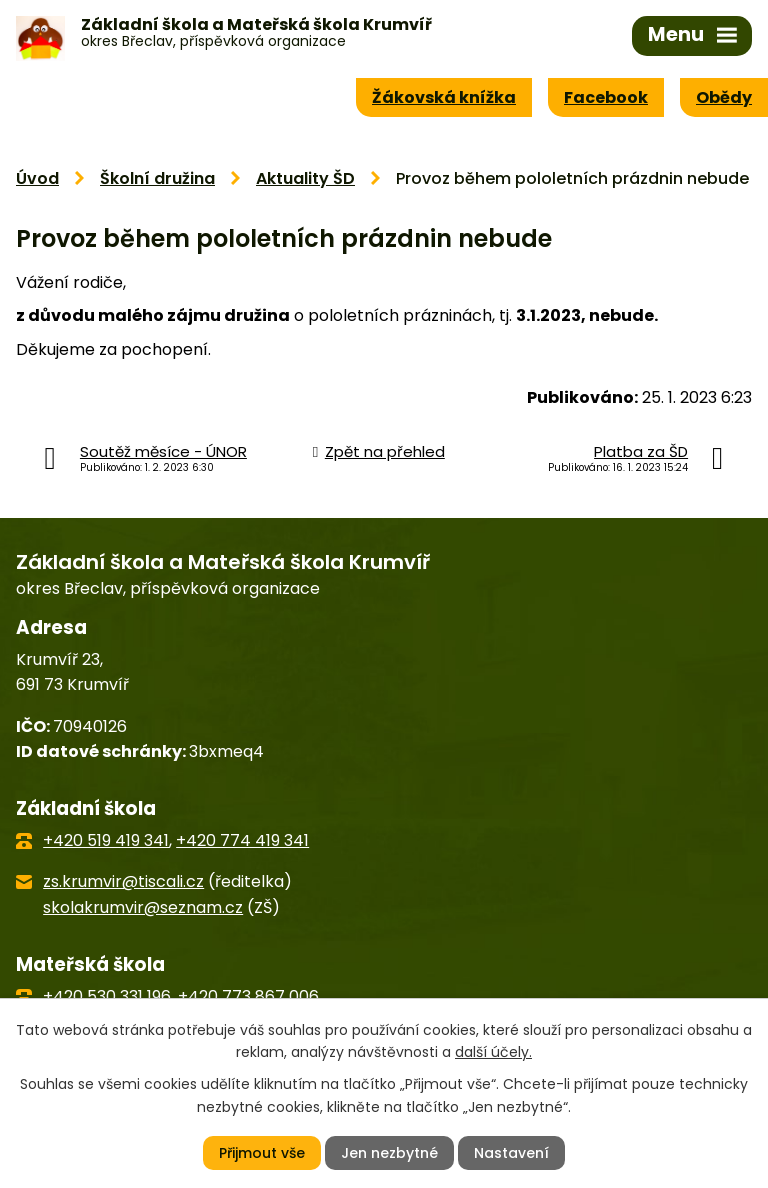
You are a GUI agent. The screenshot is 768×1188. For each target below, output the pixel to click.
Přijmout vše (262, 1153)
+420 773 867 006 (248, 996)
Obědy (724, 97)
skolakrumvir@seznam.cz (143, 907)
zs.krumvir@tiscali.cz (123, 881)
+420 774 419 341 (242, 840)
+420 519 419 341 (106, 840)
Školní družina (157, 178)
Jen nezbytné (389, 1153)
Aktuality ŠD (305, 178)
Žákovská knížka (444, 97)
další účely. (493, 1052)
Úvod (37, 178)
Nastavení (511, 1153)
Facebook (606, 97)
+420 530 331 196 (107, 996)
